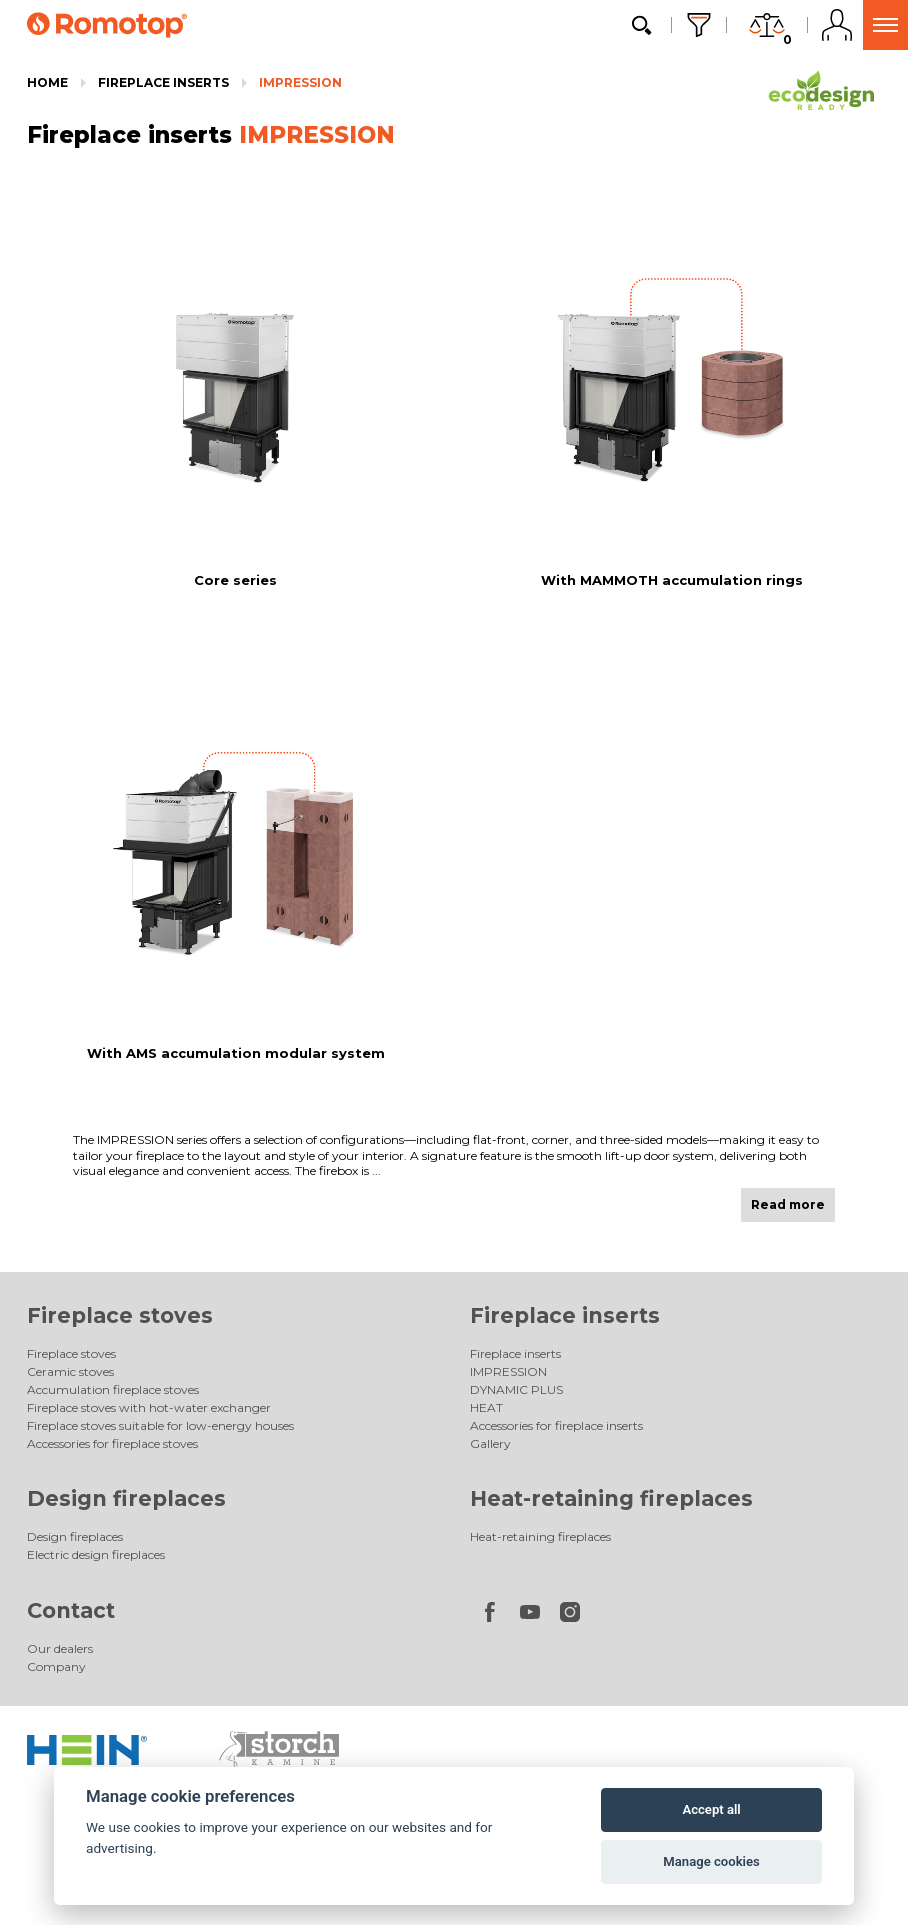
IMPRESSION (300, 82)
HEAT (486, 1407)
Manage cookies (711, 1861)
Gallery (490, 1443)
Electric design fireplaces (96, 1554)
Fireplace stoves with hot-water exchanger (149, 1407)
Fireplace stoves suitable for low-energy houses (160, 1425)
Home (47, 82)
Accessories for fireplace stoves (112, 1443)
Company (56, 1666)
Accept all (711, 1809)
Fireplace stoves (120, 1315)
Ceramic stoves (70, 1371)
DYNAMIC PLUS (516, 1389)
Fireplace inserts (163, 82)
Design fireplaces (126, 1498)
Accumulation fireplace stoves (113, 1389)
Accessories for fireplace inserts (556, 1425)
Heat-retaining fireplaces (611, 1498)
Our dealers (60, 1648)
